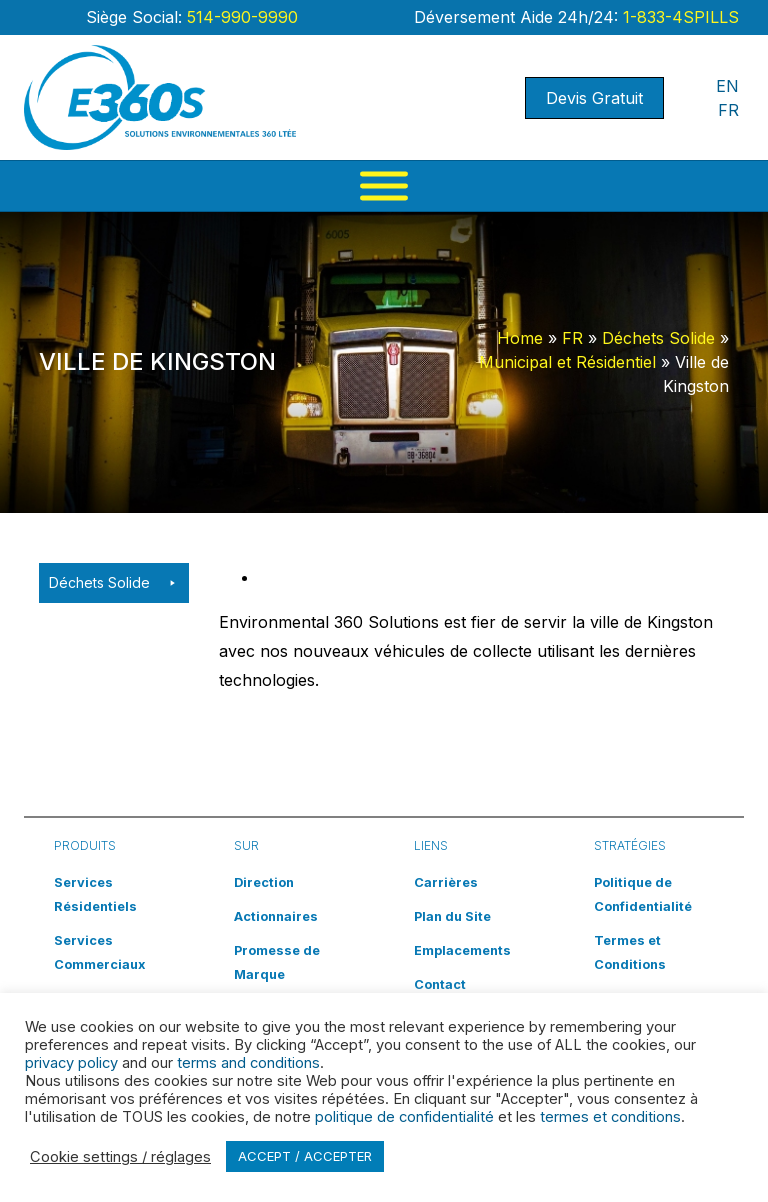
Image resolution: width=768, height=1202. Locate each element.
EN (727, 86)
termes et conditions (610, 1117)
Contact (440, 984)
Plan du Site (452, 916)
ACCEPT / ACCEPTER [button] (305, 1156)
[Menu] (384, 186)
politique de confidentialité (404, 1117)
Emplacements (462, 950)
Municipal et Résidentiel (567, 362)
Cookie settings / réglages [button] (120, 1157)
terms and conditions (248, 1063)
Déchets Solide (658, 338)
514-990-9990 (240, 17)
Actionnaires (276, 916)
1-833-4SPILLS (678, 17)
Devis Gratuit (594, 98)
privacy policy (71, 1063)
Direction (264, 882)
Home (520, 338)
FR (728, 110)
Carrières (446, 882)
